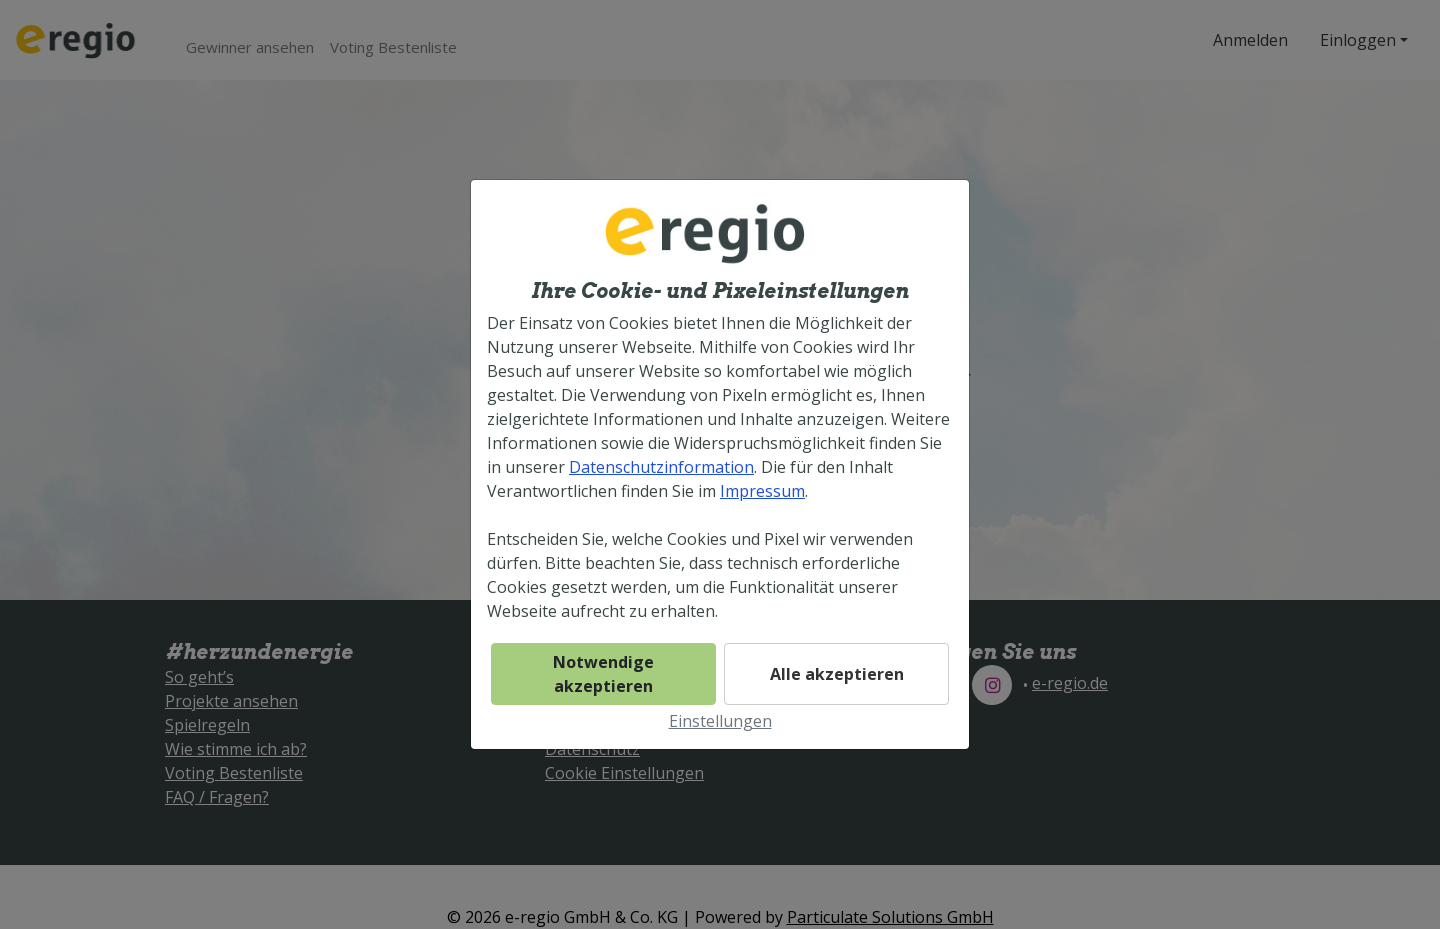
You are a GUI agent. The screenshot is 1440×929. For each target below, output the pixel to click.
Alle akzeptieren (837, 674)
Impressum (762, 491)
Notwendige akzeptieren (603, 674)
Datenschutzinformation (661, 467)
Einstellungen (720, 721)
